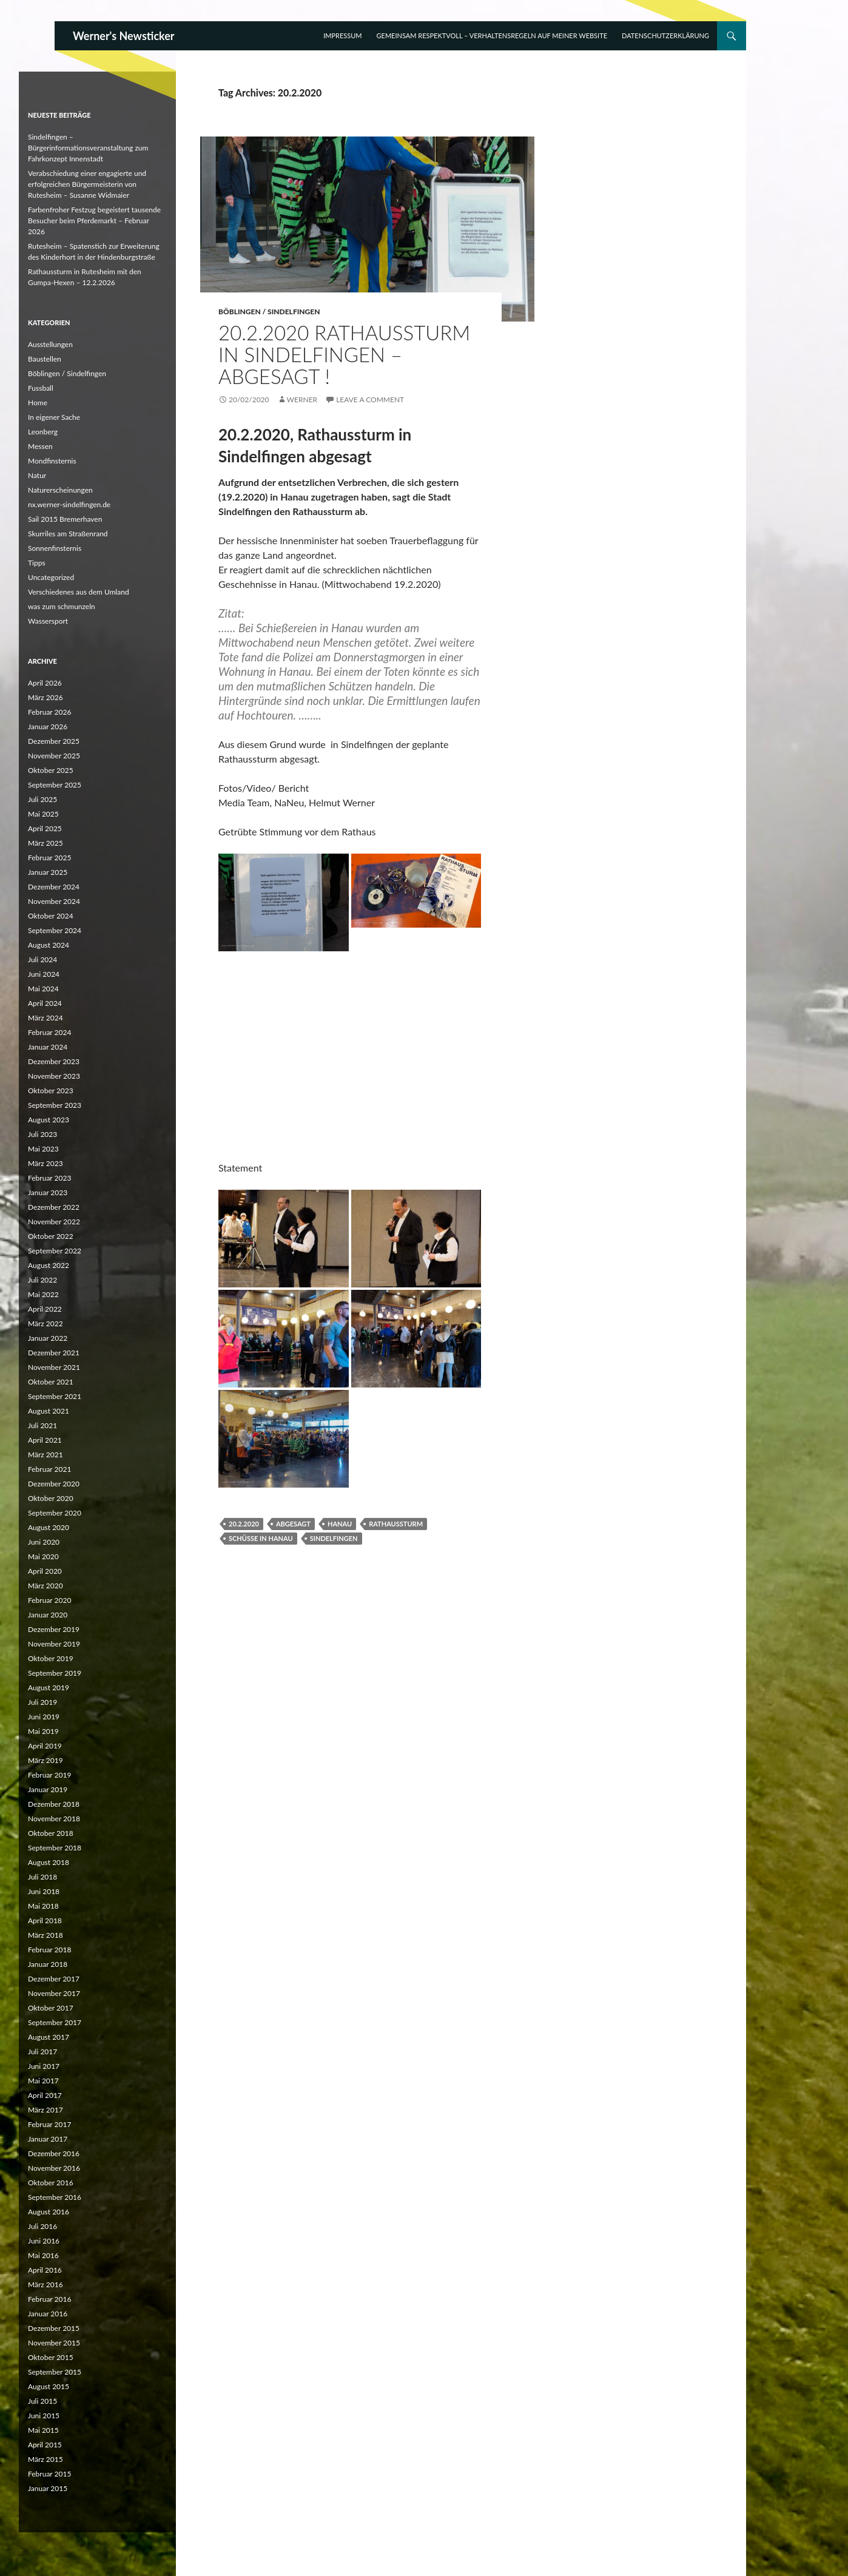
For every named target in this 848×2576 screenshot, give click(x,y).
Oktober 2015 (50, 2357)
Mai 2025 (43, 813)
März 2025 (45, 843)
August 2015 (48, 2386)
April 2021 (45, 1440)
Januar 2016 (47, 2313)
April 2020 (45, 1571)
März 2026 (45, 697)
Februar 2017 (49, 2124)
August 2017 (48, 2037)
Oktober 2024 (50, 915)
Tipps (36, 562)
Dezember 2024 (53, 886)
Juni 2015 (43, 2415)
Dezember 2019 (53, 1629)
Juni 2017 (43, 2066)
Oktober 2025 (50, 770)
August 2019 (48, 1687)
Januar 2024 (47, 1046)
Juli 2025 (42, 799)
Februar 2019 (49, 1774)
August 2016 (48, 2211)
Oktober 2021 (50, 1381)
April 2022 (45, 1308)
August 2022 (48, 1265)
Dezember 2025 (53, 741)
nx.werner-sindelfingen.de (69, 504)
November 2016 (54, 2168)
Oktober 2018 (50, 1833)
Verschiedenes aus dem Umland (78, 591)
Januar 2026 (47, 726)
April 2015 (45, 2444)
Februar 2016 (49, 2299)
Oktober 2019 (50, 1658)
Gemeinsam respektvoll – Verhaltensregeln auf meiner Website (492, 35)
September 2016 (54, 2197)
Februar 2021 (49, 1469)
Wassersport (48, 620)
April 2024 (45, 1003)
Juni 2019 (43, 1716)
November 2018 (54, 1818)
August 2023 (48, 1119)
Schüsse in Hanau (261, 1538)
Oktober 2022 (50, 1236)
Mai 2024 (43, 988)
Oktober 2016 (50, 2182)
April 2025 (45, 828)
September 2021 (54, 1396)
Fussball (40, 388)
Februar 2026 (49, 711)
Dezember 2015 (53, 2328)
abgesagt (293, 1524)
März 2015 (45, 2459)
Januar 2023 (47, 1192)
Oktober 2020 (50, 1498)
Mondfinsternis (52, 460)
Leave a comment (370, 399)
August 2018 (48, 1862)
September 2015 (54, 2371)
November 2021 (54, 1367)
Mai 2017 (43, 2080)
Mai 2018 (43, 1905)
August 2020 (48, 1527)
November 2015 (54, 2342)
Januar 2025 (47, 872)
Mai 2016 (43, 2255)
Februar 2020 (49, 1600)
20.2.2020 (244, 1524)
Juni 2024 (43, 974)
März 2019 (45, 1760)
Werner (302, 399)
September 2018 (54, 1847)
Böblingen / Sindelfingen (269, 311)
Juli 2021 (42, 1425)
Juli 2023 (42, 1134)
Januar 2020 (47, 1614)
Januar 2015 (47, 2488)
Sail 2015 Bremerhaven (65, 519)
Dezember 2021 (53, 1352)
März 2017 (45, 2109)
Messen (40, 446)
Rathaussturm (396, 1524)
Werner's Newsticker (124, 35)
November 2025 (54, 755)
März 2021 (45, 1454)
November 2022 (54, 1221)
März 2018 (45, 1935)
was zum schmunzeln (61, 606)
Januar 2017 (47, 2138)
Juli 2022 (42, 1279)
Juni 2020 (43, 1541)
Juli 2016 (42, 2226)
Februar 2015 (49, 2473)
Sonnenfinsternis (54, 548)
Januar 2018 (47, 1964)
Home (37, 402)
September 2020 (54, 1512)
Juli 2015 (42, 2401)
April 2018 (45, 1920)
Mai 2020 (43, 1556)
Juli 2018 (42, 1876)
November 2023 (54, 1076)
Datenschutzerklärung (665, 35)
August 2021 (48, 1410)
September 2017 (54, 2022)
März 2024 (45, 1017)
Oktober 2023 (50, 1090)
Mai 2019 (43, 1731)
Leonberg (43, 431)
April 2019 (45, 1745)
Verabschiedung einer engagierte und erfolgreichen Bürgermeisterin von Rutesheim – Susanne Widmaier (87, 184)
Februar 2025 (49, 857)
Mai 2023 (43, 1148)
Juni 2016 (43, 2240)
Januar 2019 (47, 1789)
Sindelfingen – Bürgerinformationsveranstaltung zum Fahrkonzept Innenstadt (88, 147)
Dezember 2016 (53, 2153)
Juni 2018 (43, 1891)
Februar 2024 (49, 1032)
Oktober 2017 (50, 2007)
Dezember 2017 (53, 1978)
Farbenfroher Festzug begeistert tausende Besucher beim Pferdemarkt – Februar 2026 (94, 220)
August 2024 (48, 944)
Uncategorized (51, 577)
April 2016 (45, 2269)
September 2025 (54, 784)
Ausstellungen (50, 344)
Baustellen (44, 358)
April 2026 (45, 682)
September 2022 (54, 1250)
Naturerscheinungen (60, 489)
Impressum (342, 35)
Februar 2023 (49, 1177)
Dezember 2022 (53, 1207)
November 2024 (54, 901)
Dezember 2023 (53, 1061)
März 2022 (45, 1323)
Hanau (340, 1524)
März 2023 (45, 1163)
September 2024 (54, 930)
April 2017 (45, 2095)
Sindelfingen (334, 1538)
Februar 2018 (49, 1949)
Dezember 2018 (53, 1804)
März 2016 (45, 2284)
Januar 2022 (47, 1338)
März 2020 (45, 1585)
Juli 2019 (42, 1702)
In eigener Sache (54, 417)
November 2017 (54, 1993)
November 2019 (54, 1643)
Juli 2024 (42, 959)
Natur (37, 475)
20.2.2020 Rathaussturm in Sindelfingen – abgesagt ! (344, 354)
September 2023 (54, 1105)
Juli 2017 (42, 2051)
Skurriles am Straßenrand (68, 533)
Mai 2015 (43, 2430)
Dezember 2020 (53, 1483)
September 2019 (54, 1672)
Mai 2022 (43, 1294)
